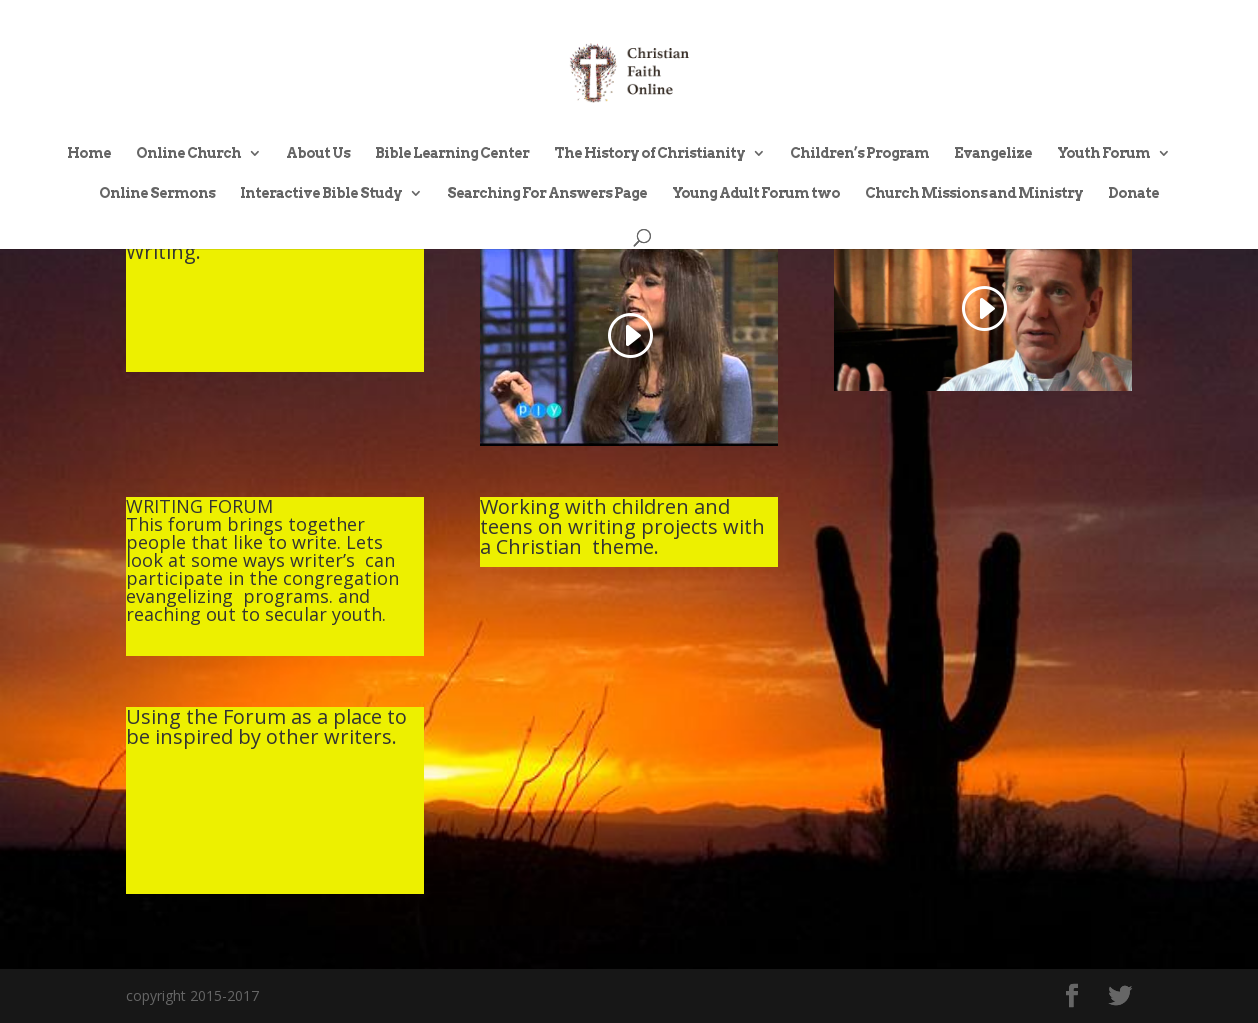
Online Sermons (157, 193)
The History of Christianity (649, 153)
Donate (1133, 193)
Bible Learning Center (452, 153)
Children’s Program (859, 153)
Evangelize (993, 153)
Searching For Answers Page (547, 193)
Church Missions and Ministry (974, 193)
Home (89, 153)
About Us (318, 153)
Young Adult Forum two (756, 193)
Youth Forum (1103, 153)
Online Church (188, 153)
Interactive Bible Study (321, 193)
